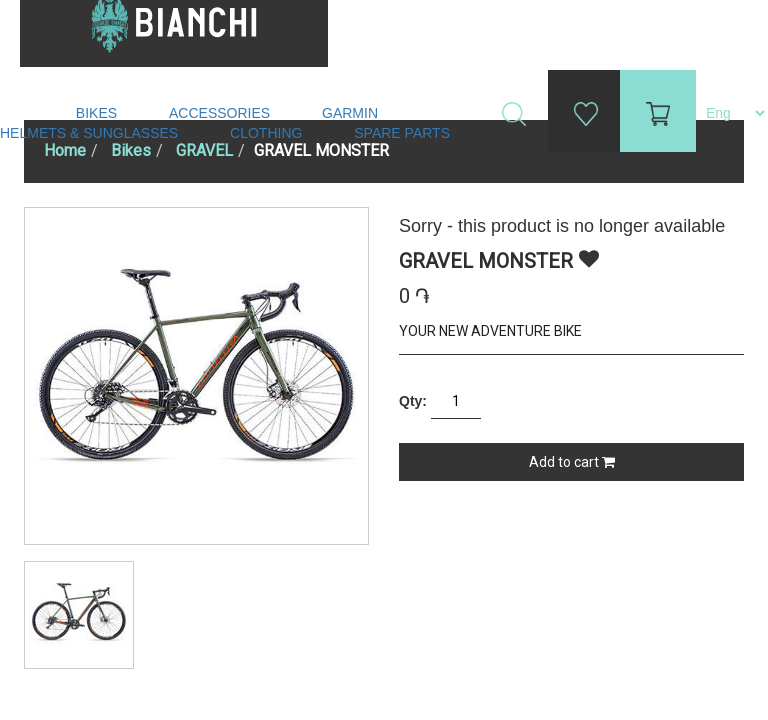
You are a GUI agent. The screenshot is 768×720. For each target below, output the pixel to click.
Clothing (268, 133)
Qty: (413, 401)
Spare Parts (404, 133)
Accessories (221, 113)
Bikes (98, 113)
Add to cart (572, 462)
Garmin (350, 113)
